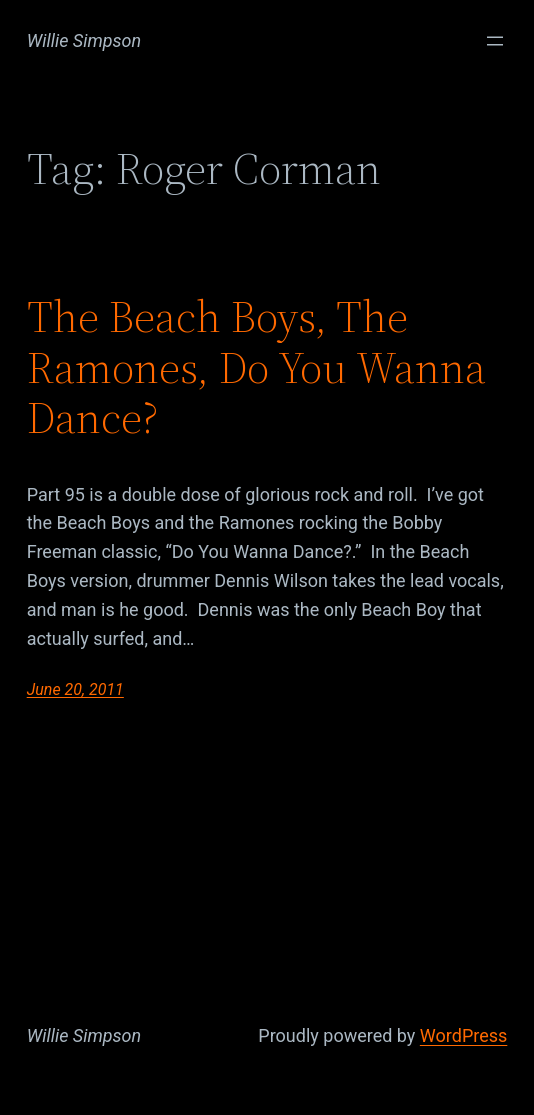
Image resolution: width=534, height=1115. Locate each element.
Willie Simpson (84, 40)
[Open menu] (495, 41)
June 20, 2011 (75, 689)
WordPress (463, 1035)
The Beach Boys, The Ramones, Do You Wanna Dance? (256, 368)
